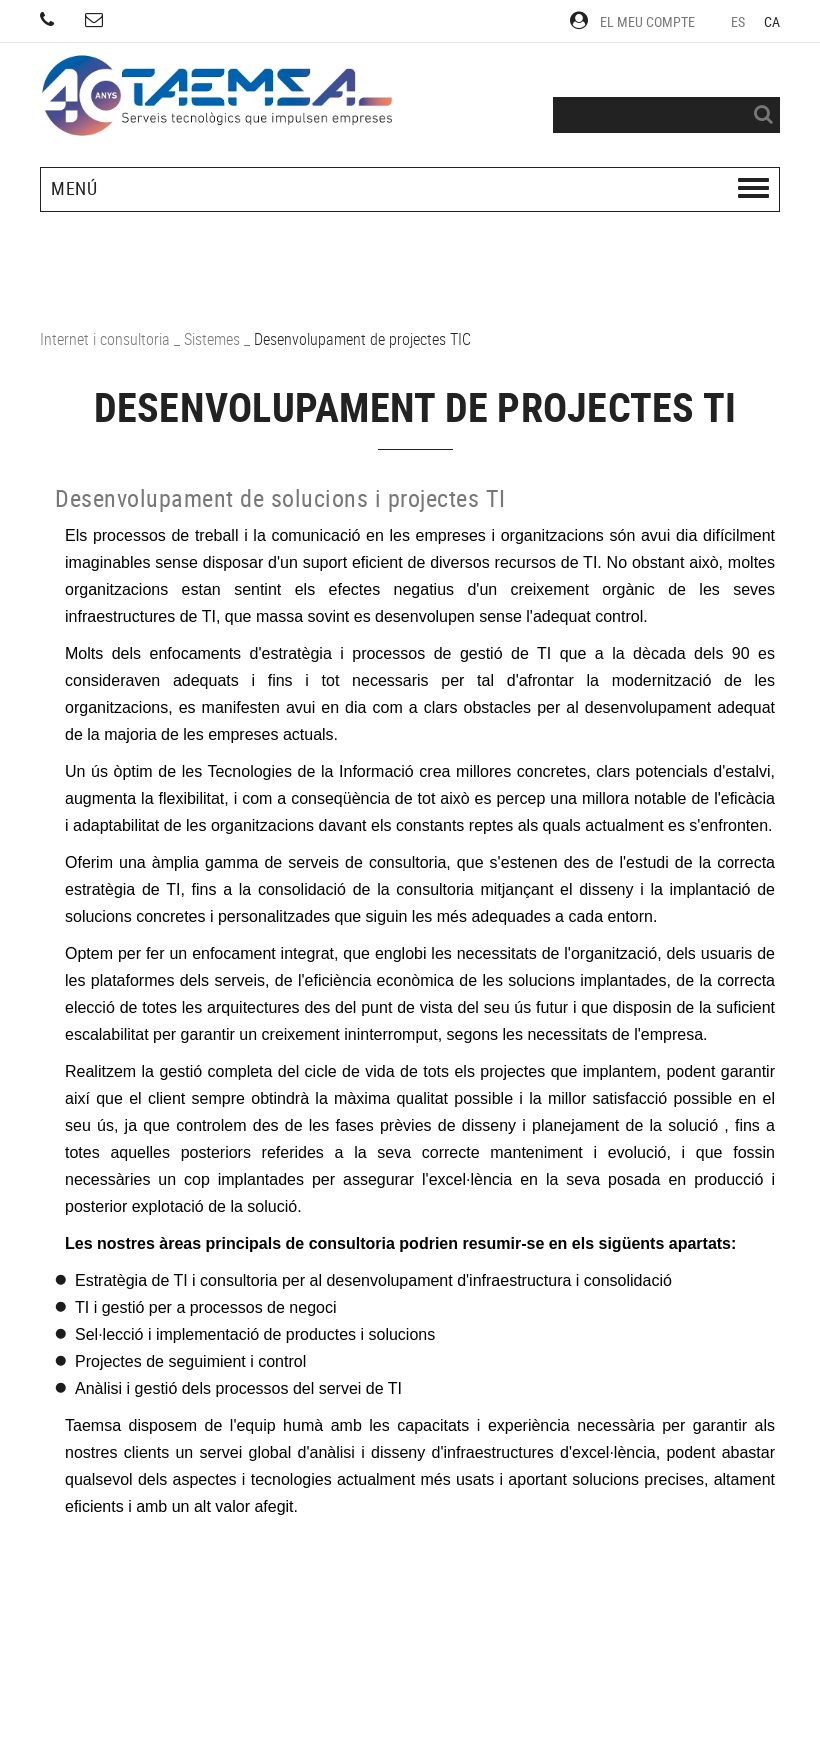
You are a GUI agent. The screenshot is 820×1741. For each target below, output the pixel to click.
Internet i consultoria (105, 339)
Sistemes (212, 339)
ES (738, 21)
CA (772, 21)
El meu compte (632, 21)
